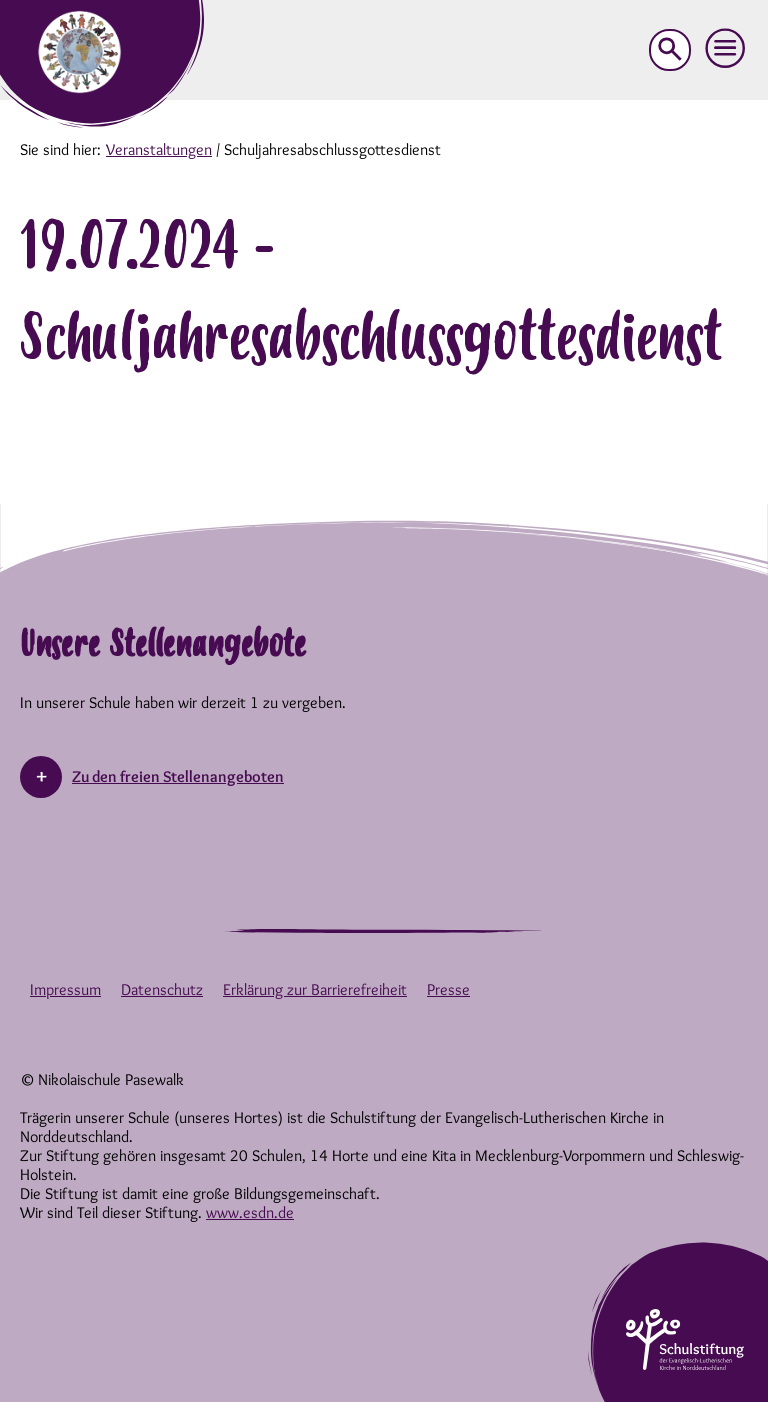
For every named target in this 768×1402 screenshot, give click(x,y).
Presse (448, 989)
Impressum (65, 989)
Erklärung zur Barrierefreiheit (315, 989)
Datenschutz (162, 989)
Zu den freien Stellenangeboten (178, 776)
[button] (726, 49)
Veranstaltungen (159, 149)
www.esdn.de (250, 1212)
